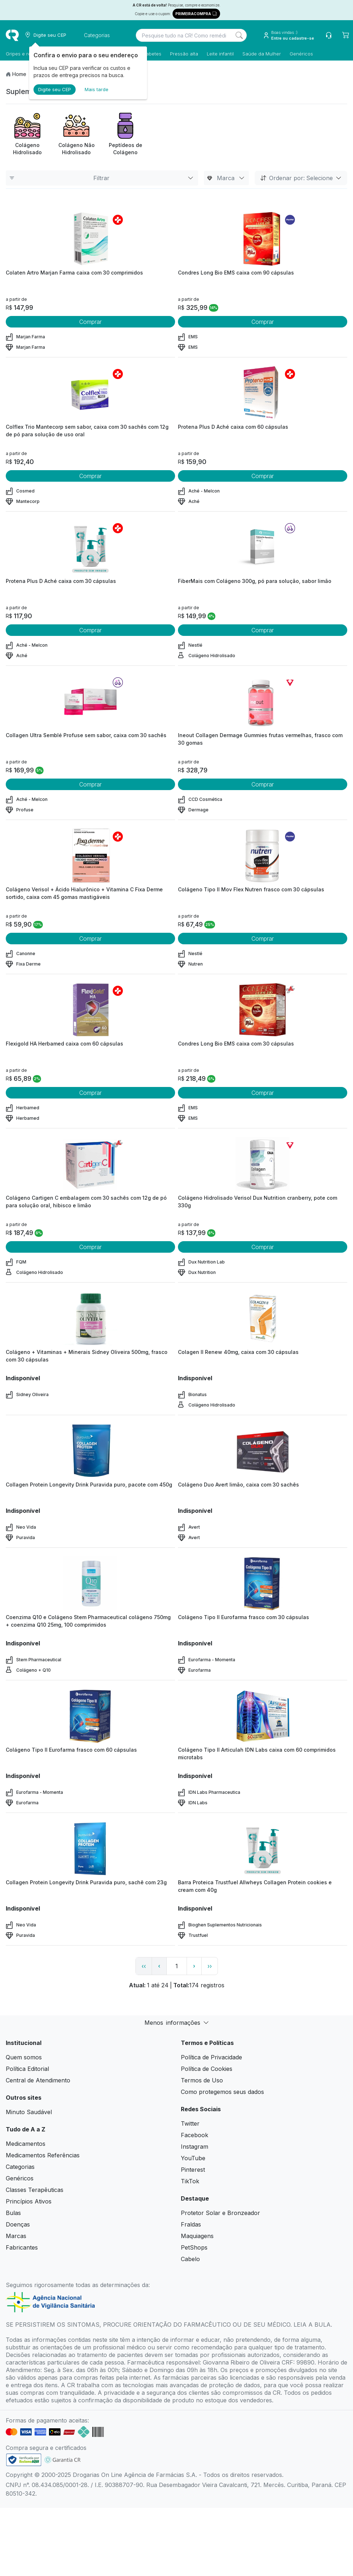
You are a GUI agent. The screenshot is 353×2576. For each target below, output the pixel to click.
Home (19, 74)
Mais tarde (96, 89)
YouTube (193, 2158)
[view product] (90, 239)
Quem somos (24, 2057)
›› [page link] (209, 1966)
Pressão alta (184, 54)
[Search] (239, 35)
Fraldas (191, 2224)
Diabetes (151, 54)
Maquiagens (197, 2235)
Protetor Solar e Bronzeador (220, 2212)
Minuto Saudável (29, 2112)
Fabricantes (22, 2247)
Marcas (16, 2235)
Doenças (18, 2224)
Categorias (20, 2166)
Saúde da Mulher (261, 54)
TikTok (190, 2181)
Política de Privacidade (211, 2057)
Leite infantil (220, 54)
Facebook (194, 2135)
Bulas (13, 2212)
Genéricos (301, 54)
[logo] (12, 35)
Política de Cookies (206, 2068)
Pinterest (193, 2169)
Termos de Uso (202, 2080)
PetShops (194, 2247)
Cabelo (190, 2259)
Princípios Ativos (29, 2201)
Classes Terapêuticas (34, 2189)
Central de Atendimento (38, 2080)
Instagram (194, 2146)
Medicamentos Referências (43, 2155)
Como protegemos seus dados (222, 2091)
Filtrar (102, 178)
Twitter (190, 2123)
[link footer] (24, 2460)
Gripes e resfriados (27, 54)
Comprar (90, 321)
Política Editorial (27, 2068)
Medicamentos (25, 2143)
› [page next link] (194, 1966)
